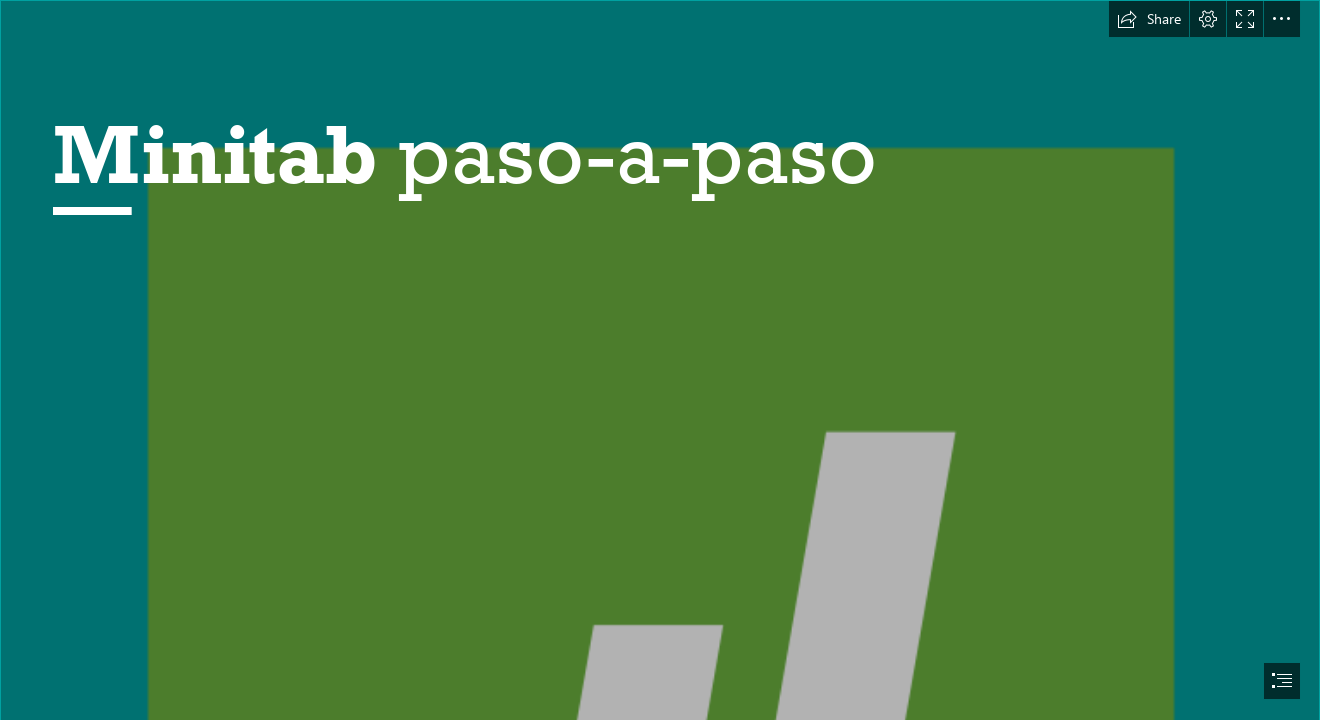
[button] (1149, 19)
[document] (660, 360)
